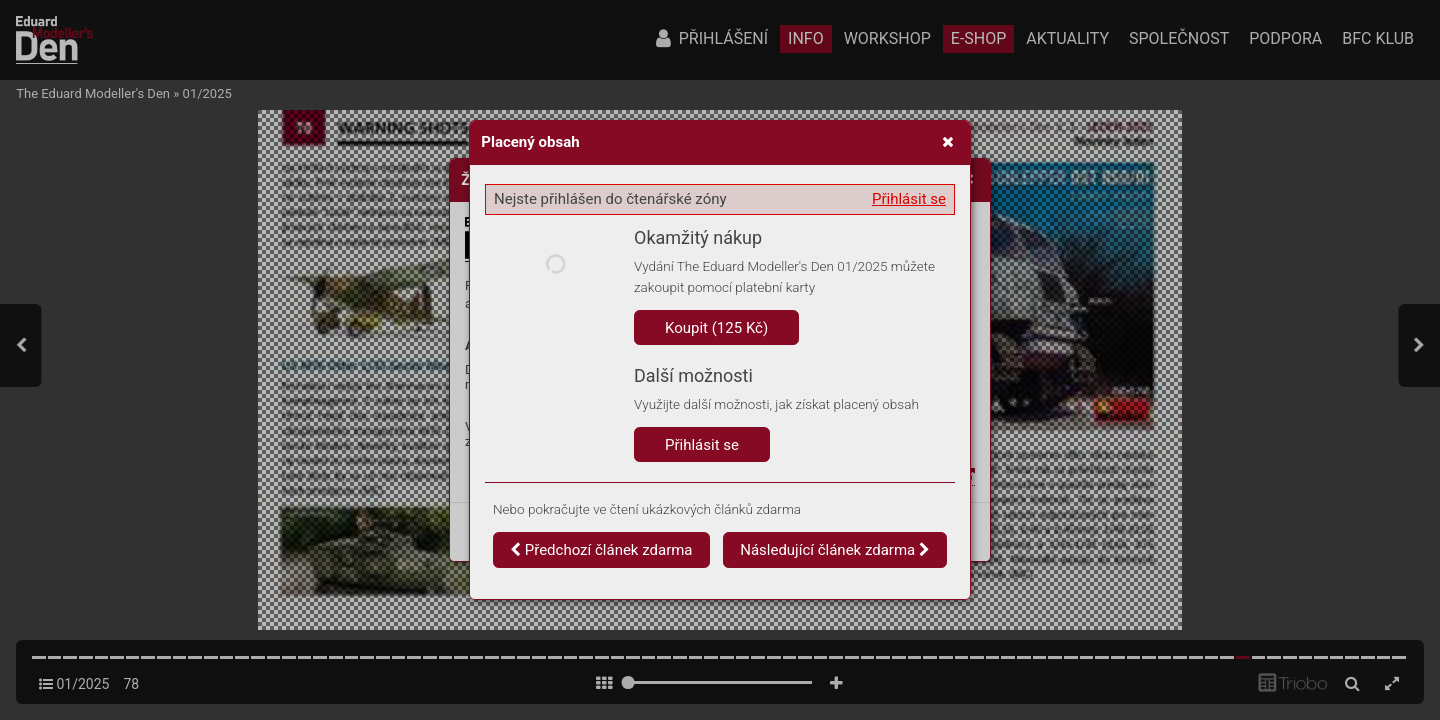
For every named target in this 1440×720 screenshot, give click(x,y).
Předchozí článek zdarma (601, 550)
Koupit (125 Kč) (716, 328)
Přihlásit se (909, 199)
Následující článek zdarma (835, 550)
